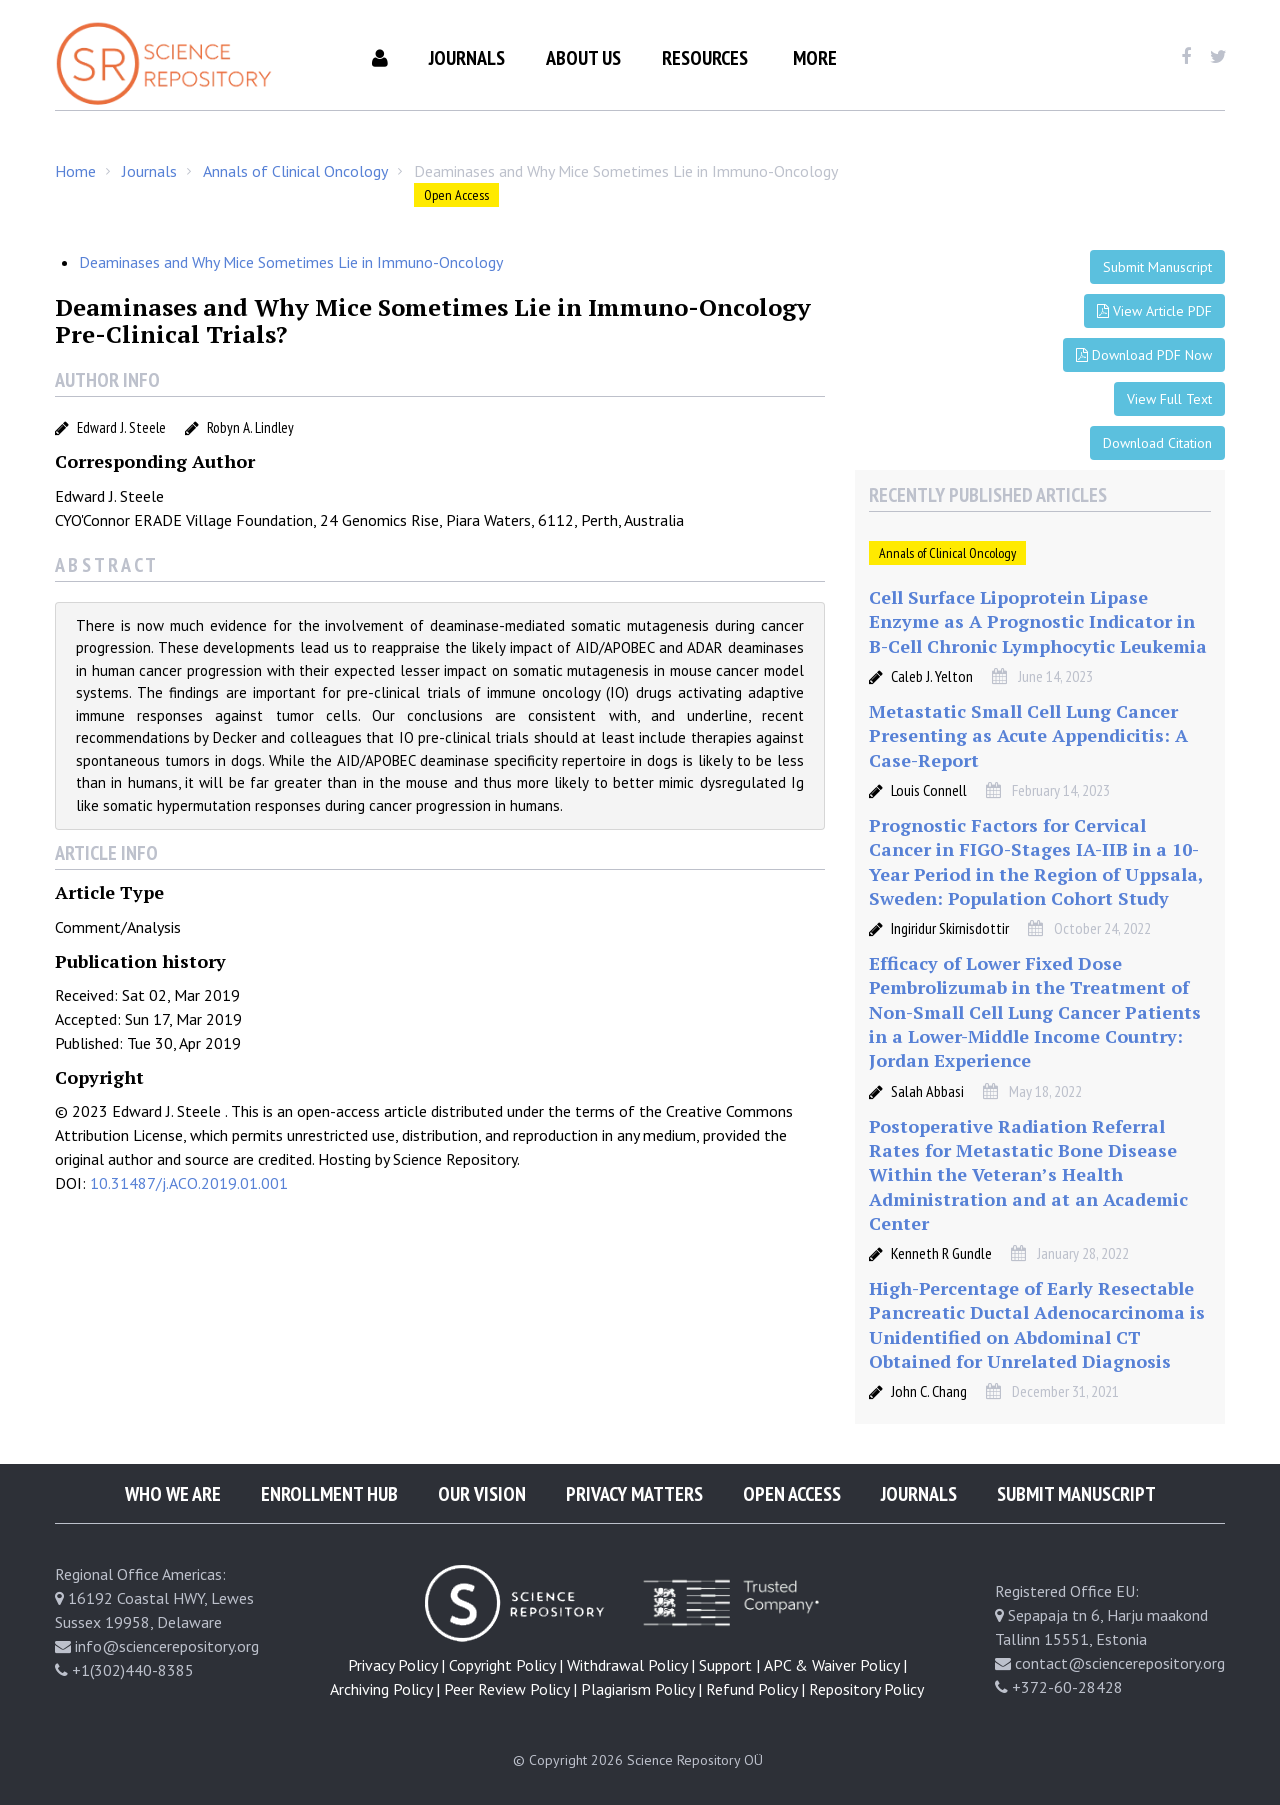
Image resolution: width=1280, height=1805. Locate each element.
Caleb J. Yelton (932, 676)
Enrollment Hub (329, 1494)
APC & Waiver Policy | (835, 1665)
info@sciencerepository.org (167, 1646)
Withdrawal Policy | (631, 1665)
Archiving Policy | (385, 1689)
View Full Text (1169, 399)
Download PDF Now (1144, 355)
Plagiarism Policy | (641, 1689)
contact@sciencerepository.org (1120, 1663)
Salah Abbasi (927, 1091)
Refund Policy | (755, 1689)
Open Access (456, 195)
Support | (729, 1665)
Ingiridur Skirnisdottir (950, 928)
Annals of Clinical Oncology (295, 171)
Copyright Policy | (506, 1665)
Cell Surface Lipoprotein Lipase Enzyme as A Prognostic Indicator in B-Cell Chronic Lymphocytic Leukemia (1038, 621)
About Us (583, 58)
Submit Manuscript (1157, 267)
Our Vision (482, 1494)
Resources (705, 58)
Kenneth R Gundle (941, 1253)
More (815, 58)
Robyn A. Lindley (250, 427)
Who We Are (173, 1494)
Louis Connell (929, 790)
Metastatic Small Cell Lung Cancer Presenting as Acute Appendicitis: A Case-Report (1028, 735)
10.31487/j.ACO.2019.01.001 (189, 1183)
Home (75, 171)
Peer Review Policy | (510, 1689)
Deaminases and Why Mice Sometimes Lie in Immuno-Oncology (291, 262)
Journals (467, 58)
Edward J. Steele (121, 427)
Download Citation (1157, 443)
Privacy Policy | (396, 1665)
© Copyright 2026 (568, 1760)
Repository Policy (866, 1689)
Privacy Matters (634, 1494)
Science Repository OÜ (695, 1760)
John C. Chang (929, 1391)
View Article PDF (1154, 311)
